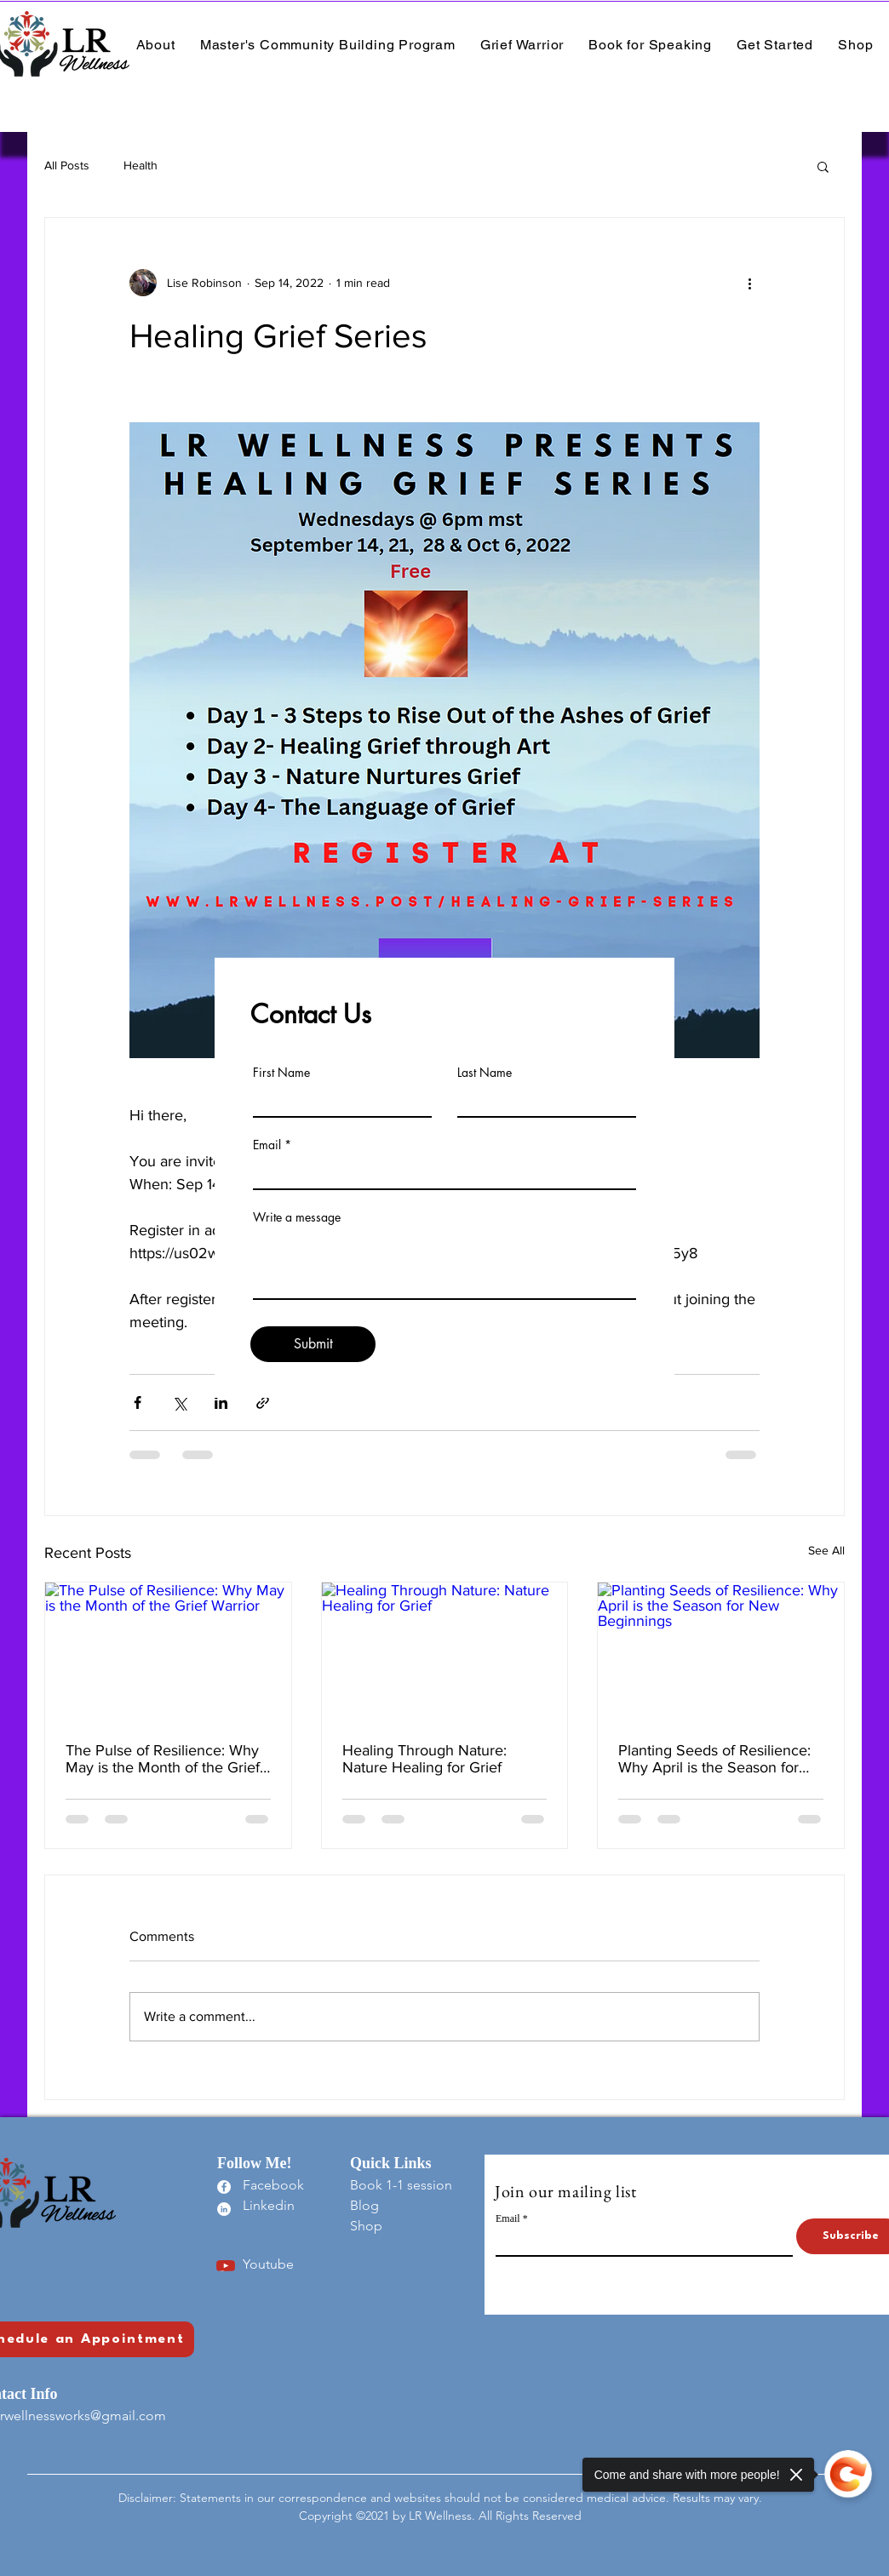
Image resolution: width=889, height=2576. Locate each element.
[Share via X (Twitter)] (179, 1402)
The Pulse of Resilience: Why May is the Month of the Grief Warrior (163, 1759)
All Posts (66, 165)
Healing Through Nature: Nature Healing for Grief (424, 1759)
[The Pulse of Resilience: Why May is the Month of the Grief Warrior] (168, 1651)
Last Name (484, 1073)
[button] (823, 166)
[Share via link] (263, 1402)
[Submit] (313, 1344)
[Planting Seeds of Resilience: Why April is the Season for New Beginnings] (721, 1651)
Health (140, 165)
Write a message (297, 1217)
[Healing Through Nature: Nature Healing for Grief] (445, 1651)
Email (267, 1145)
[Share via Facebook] (137, 1402)
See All (826, 1550)
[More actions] (749, 282)
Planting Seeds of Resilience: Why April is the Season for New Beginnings (714, 1759)
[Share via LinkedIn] (221, 1402)
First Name (281, 1073)
